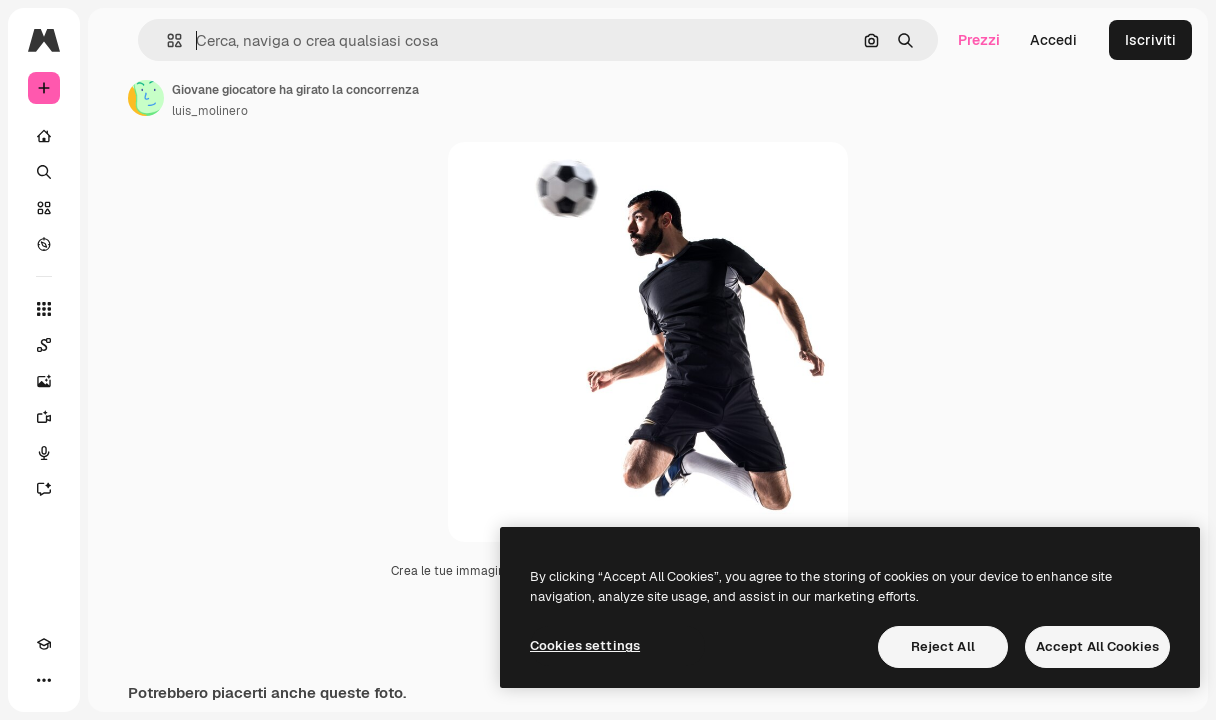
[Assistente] (44, 489)
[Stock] (44, 208)
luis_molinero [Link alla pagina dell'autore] (210, 111)
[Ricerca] (44, 172)
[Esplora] (44, 244)
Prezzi (979, 40)
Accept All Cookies (1097, 646)
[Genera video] (44, 417)
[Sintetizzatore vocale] (44, 453)
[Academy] (44, 644)
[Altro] (44, 680)
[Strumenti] (44, 309)
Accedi (1053, 40)
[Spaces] (44, 345)
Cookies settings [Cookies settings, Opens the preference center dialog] (585, 645)
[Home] (44, 136)
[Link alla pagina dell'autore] (146, 98)
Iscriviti (1150, 40)
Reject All (943, 646)
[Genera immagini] (44, 381)
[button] (166, 40)
